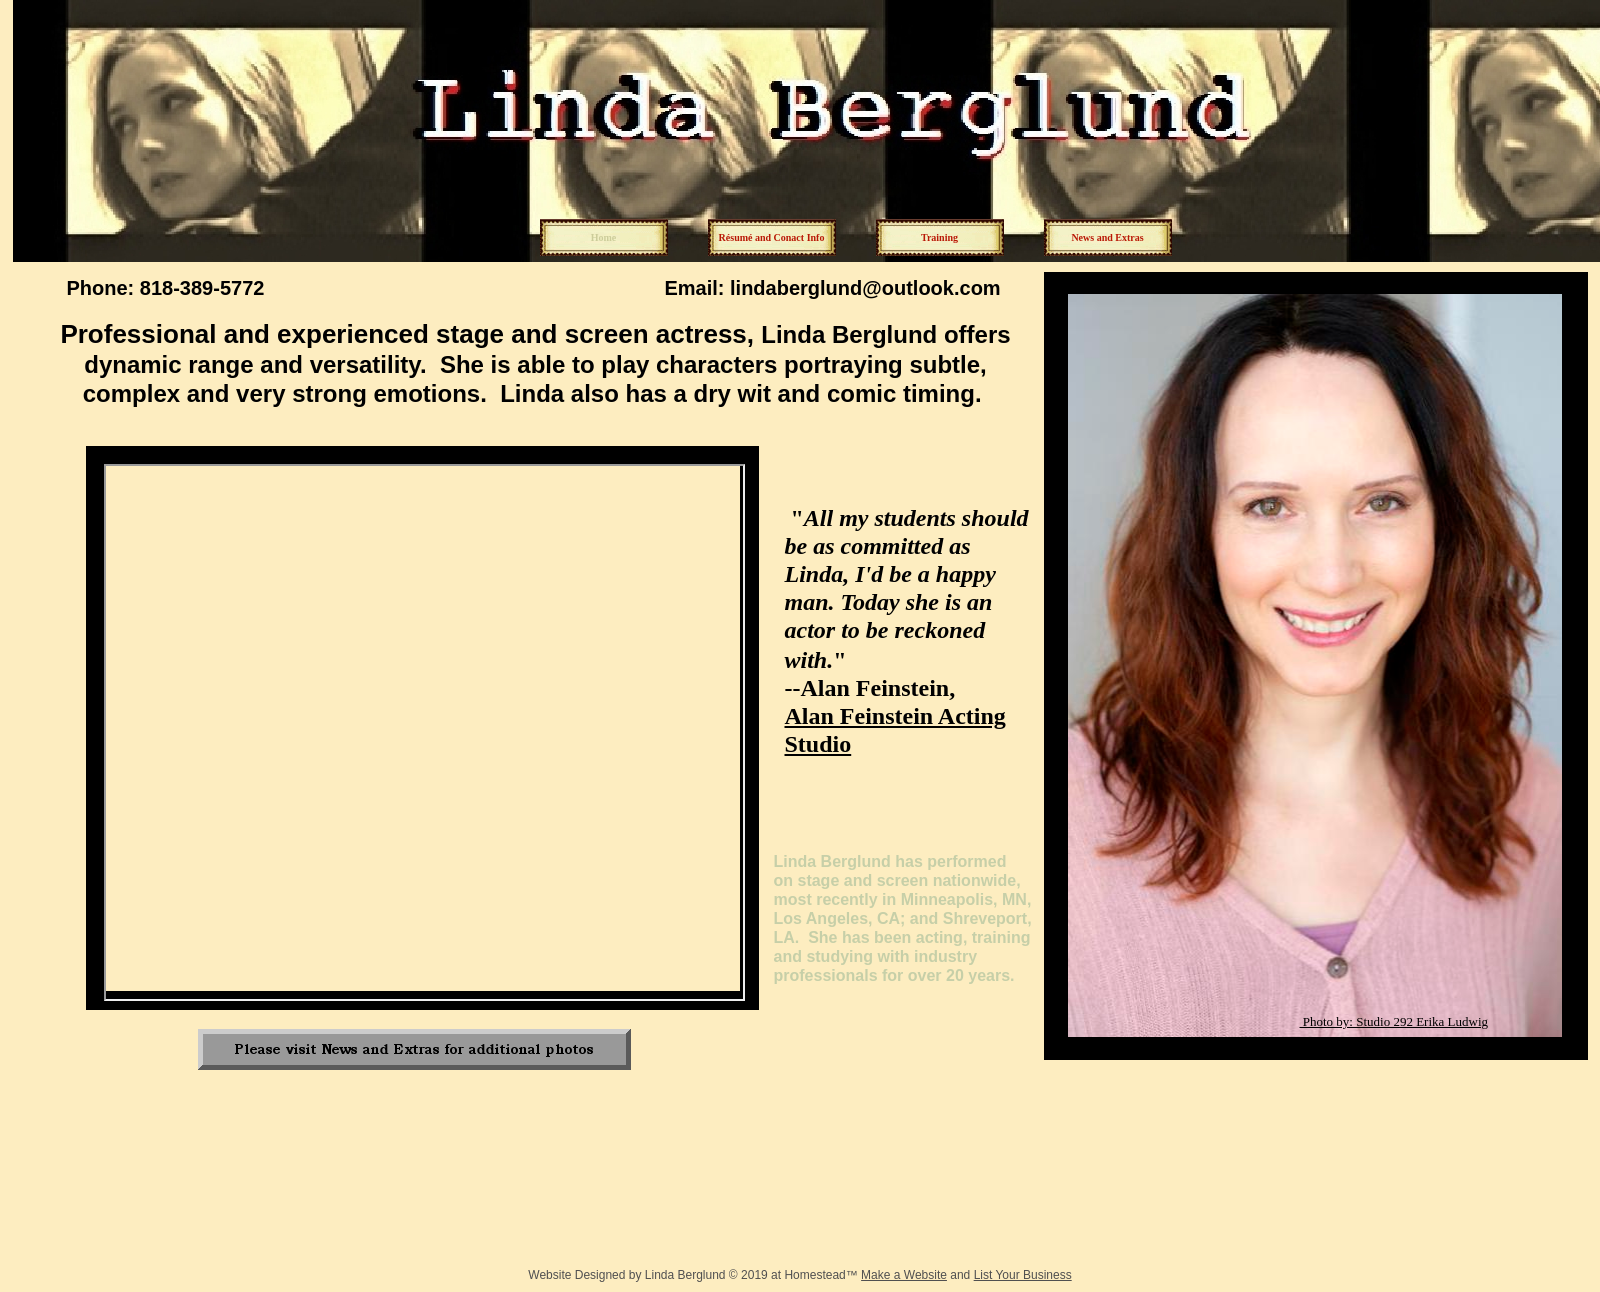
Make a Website (904, 1275)
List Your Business (1023, 1275)
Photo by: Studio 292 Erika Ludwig (1394, 1021)
